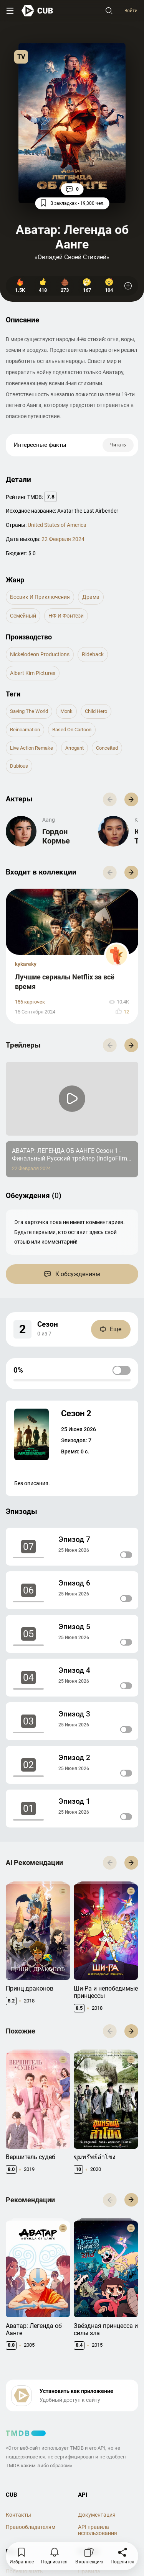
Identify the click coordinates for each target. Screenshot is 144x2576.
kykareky (25, 964)
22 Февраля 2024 (62, 539)
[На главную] (37, 10)
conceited (107, 748)
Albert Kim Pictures (32, 673)
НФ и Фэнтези (66, 616)
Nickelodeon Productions (40, 654)
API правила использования (97, 2530)
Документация (97, 2515)
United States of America (57, 525)
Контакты (18, 2515)
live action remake (31, 748)
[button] (131, 799)
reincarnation (25, 729)
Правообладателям (30, 2527)
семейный (23, 616)
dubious (19, 766)
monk (66, 711)
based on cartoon (71, 729)
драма (90, 597)
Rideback (93, 654)
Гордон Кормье (56, 836)
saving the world (29, 711)
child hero (96, 711)
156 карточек (30, 1002)
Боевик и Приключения (40, 597)
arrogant (74, 748)
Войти (130, 10)
